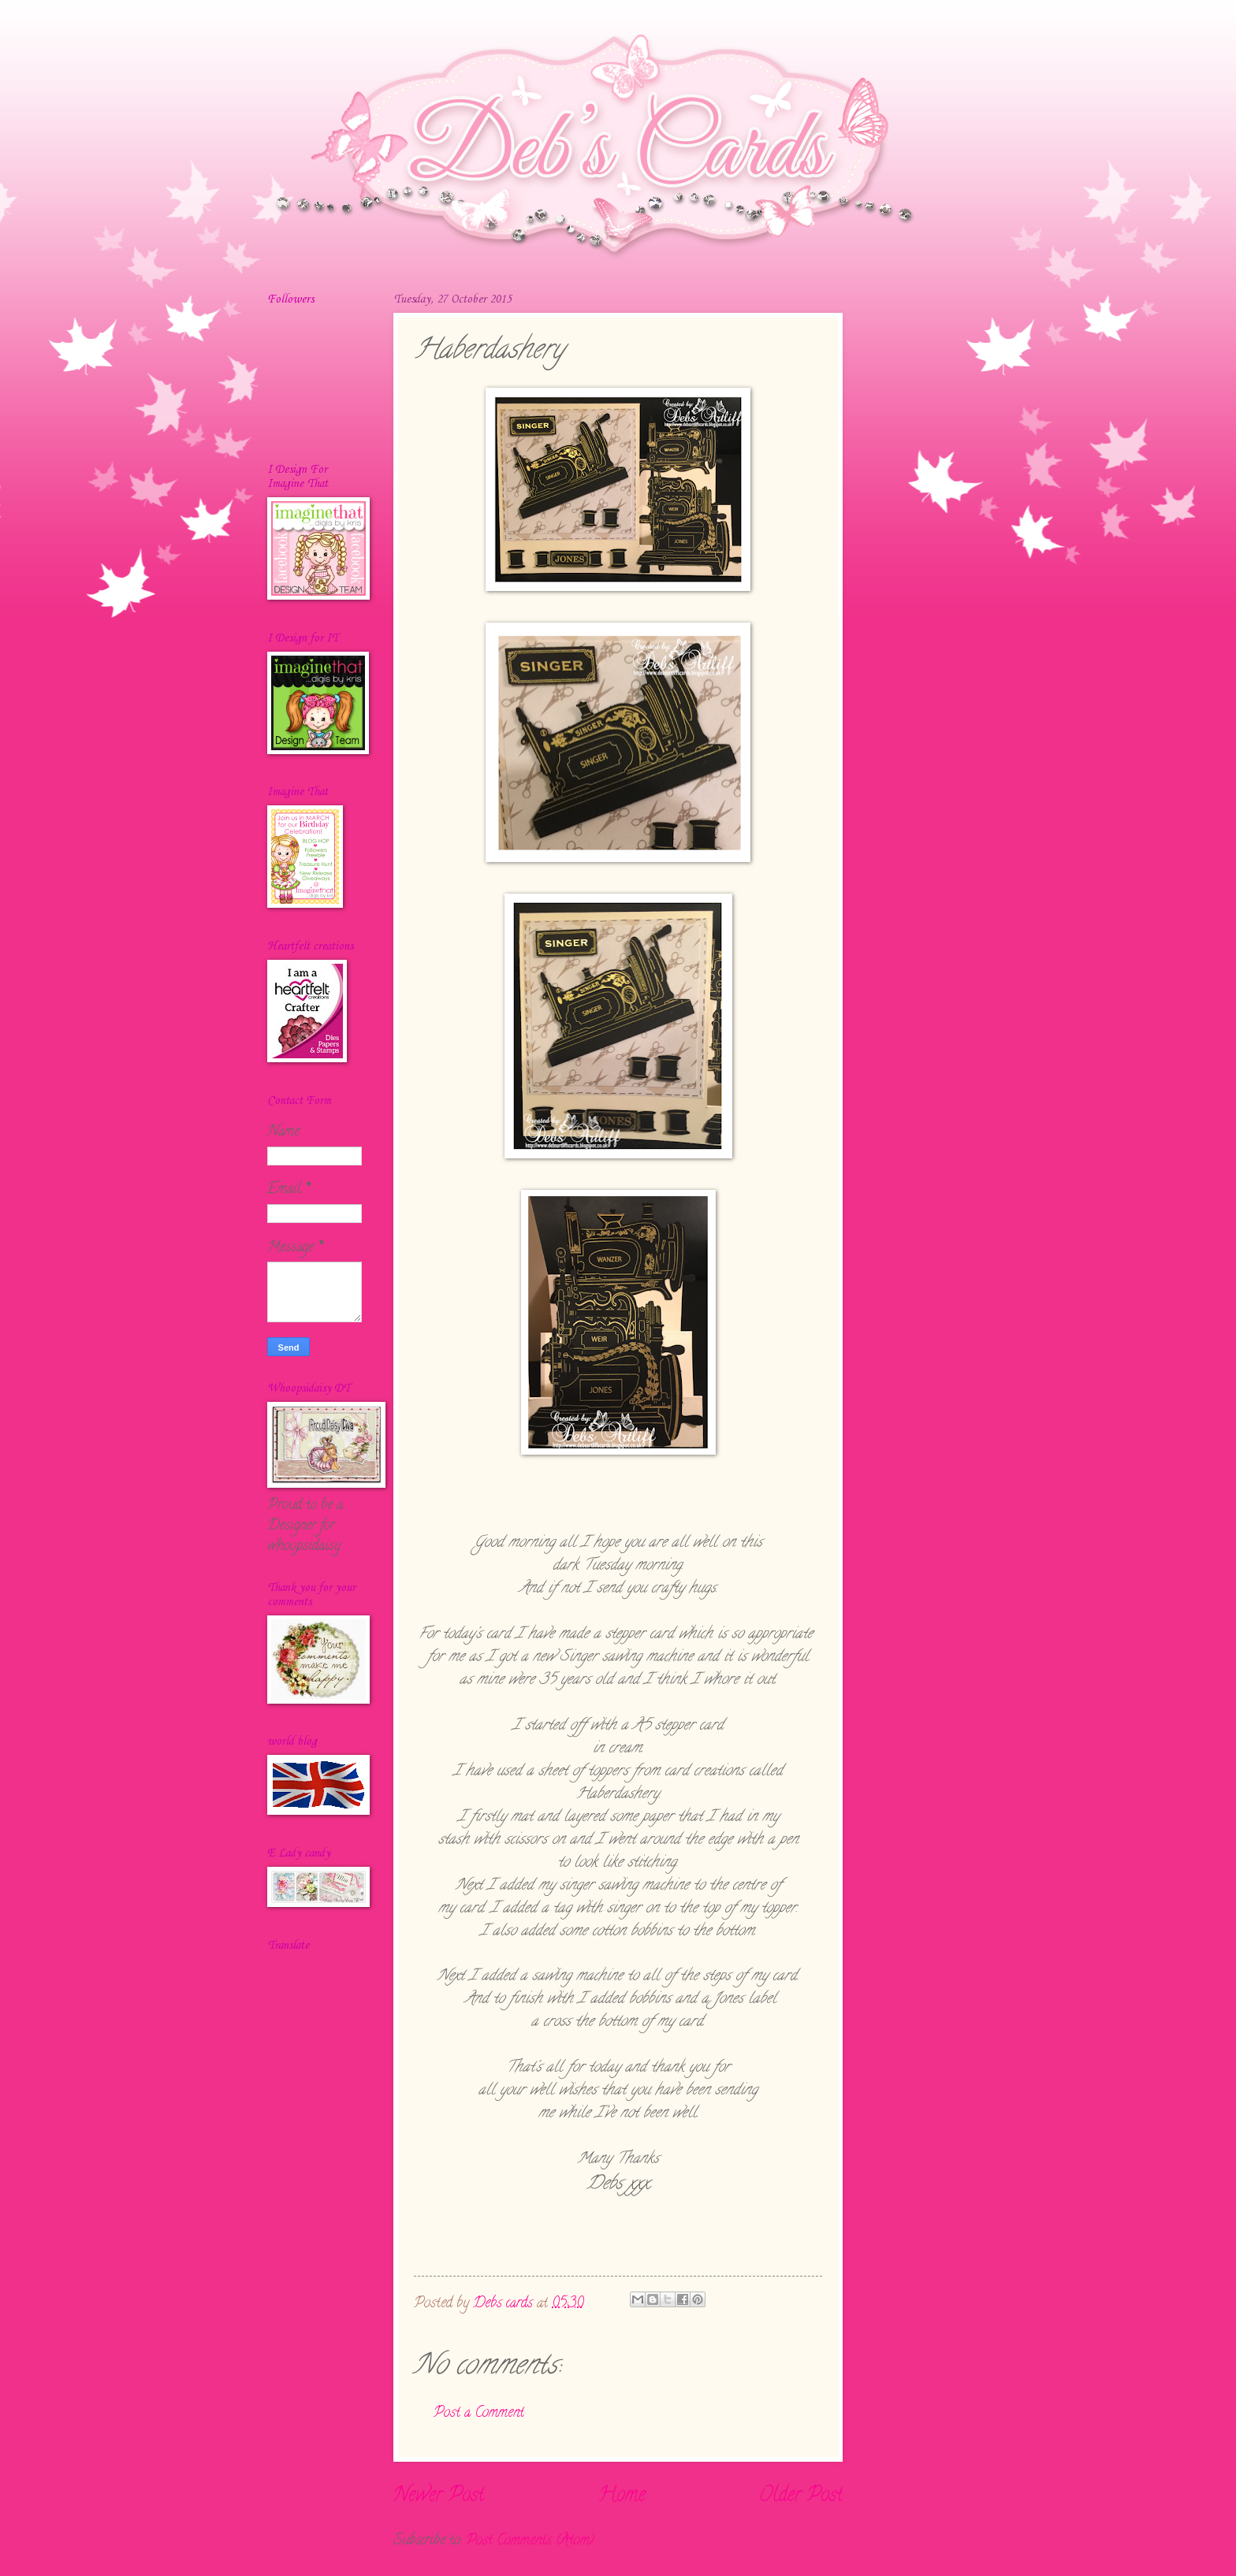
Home (622, 2496)
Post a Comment (479, 2413)
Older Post (801, 2496)
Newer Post (438, 2496)
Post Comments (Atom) (530, 2541)
